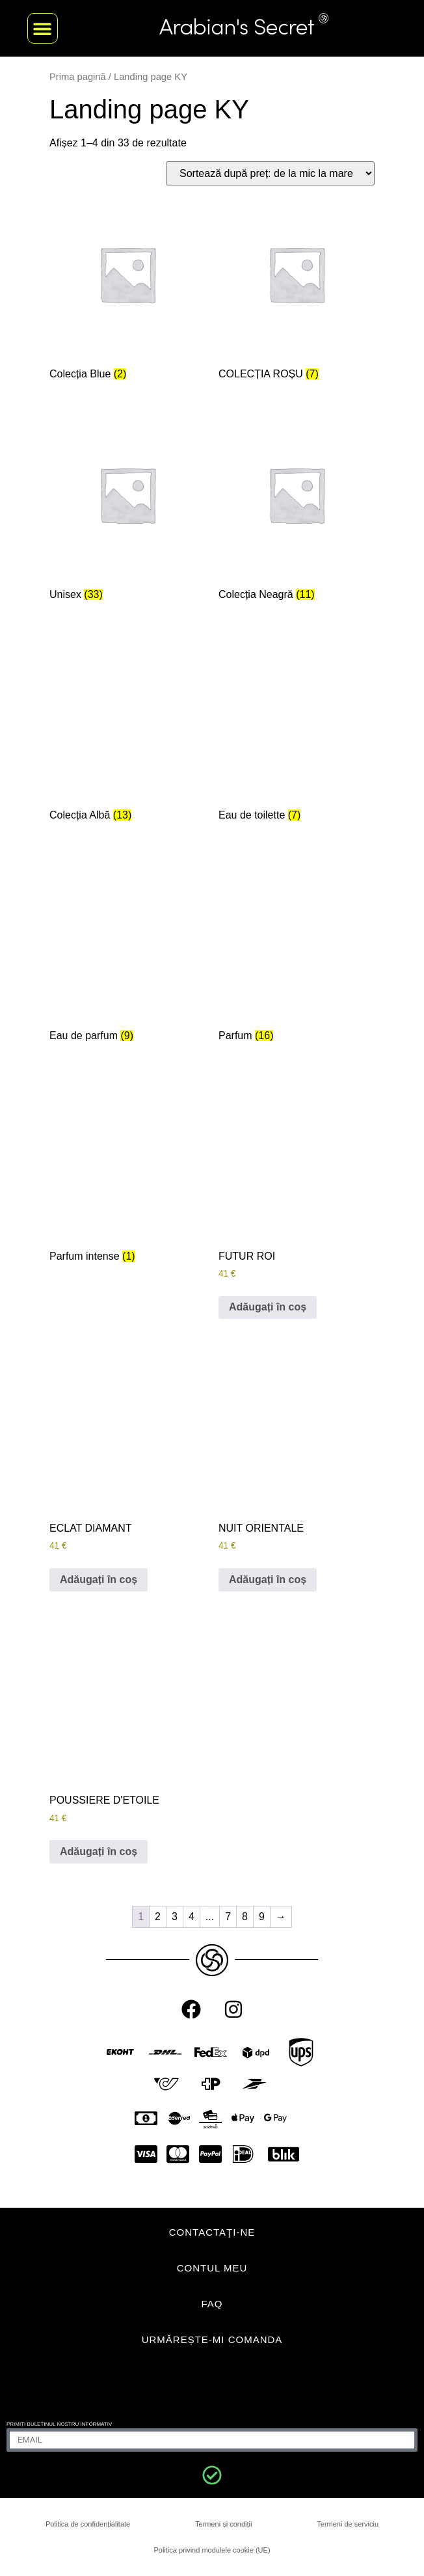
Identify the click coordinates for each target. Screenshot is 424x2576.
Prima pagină (77, 77)
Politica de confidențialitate (88, 2524)
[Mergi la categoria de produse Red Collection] (297, 290)
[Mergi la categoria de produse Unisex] (127, 511)
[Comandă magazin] (270, 173)
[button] (42, 28)
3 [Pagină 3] (175, 1916)
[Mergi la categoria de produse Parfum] (297, 952)
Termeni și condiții (223, 2524)
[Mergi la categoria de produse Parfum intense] (127, 1173)
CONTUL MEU (212, 2267)
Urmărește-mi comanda (212, 2339)
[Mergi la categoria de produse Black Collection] (297, 511)
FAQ (211, 2303)
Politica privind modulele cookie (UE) (211, 2550)
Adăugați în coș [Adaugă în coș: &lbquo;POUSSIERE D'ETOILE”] (98, 1851)
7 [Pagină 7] (228, 1916)
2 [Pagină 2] (158, 1916)
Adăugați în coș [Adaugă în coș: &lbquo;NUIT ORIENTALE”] (267, 1579)
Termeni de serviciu (347, 2524)
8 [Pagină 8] (245, 1916)
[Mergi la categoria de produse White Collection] (127, 731)
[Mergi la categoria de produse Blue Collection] (127, 290)
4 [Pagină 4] (191, 1916)
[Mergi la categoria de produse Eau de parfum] (127, 952)
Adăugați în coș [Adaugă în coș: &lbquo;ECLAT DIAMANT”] (98, 1579)
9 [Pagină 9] (262, 1916)
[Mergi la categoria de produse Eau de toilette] (297, 731)
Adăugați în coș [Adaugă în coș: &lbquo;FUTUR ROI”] (267, 1306)
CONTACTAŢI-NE (212, 2232)
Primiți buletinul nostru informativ (59, 2424)
